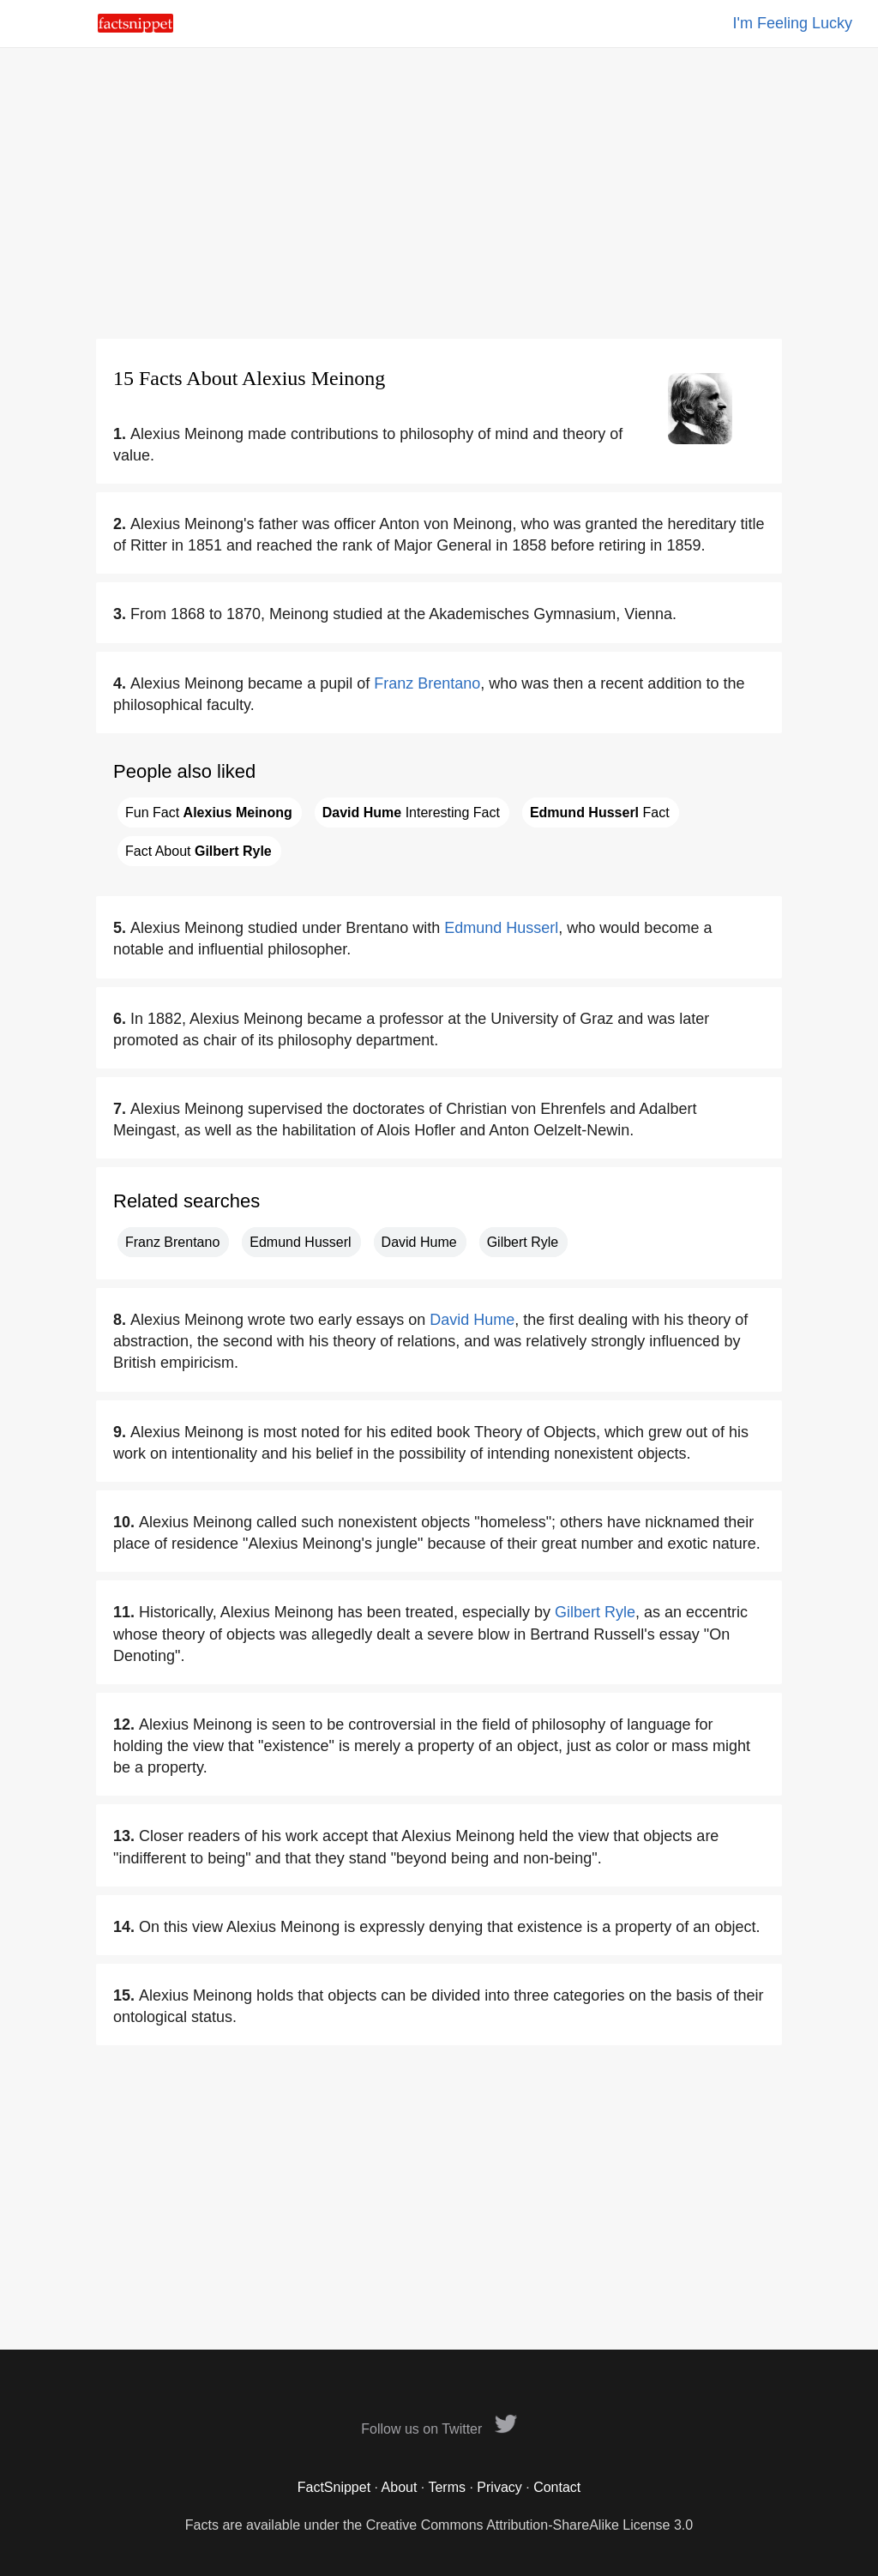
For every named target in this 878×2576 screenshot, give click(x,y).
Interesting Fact (411, 812)
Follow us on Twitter (439, 2429)
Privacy (499, 2487)
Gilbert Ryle (523, 1242)
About (400, 2487)
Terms (447, 2487)
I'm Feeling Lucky (793, 23)
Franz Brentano (427, 683)
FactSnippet (334, 2487)
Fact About (198, 851)
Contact (556, 2487)
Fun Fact (208, 812)
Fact (600, 812)
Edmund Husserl (501, 927)
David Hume (419, 1242)
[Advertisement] (439, 193)
